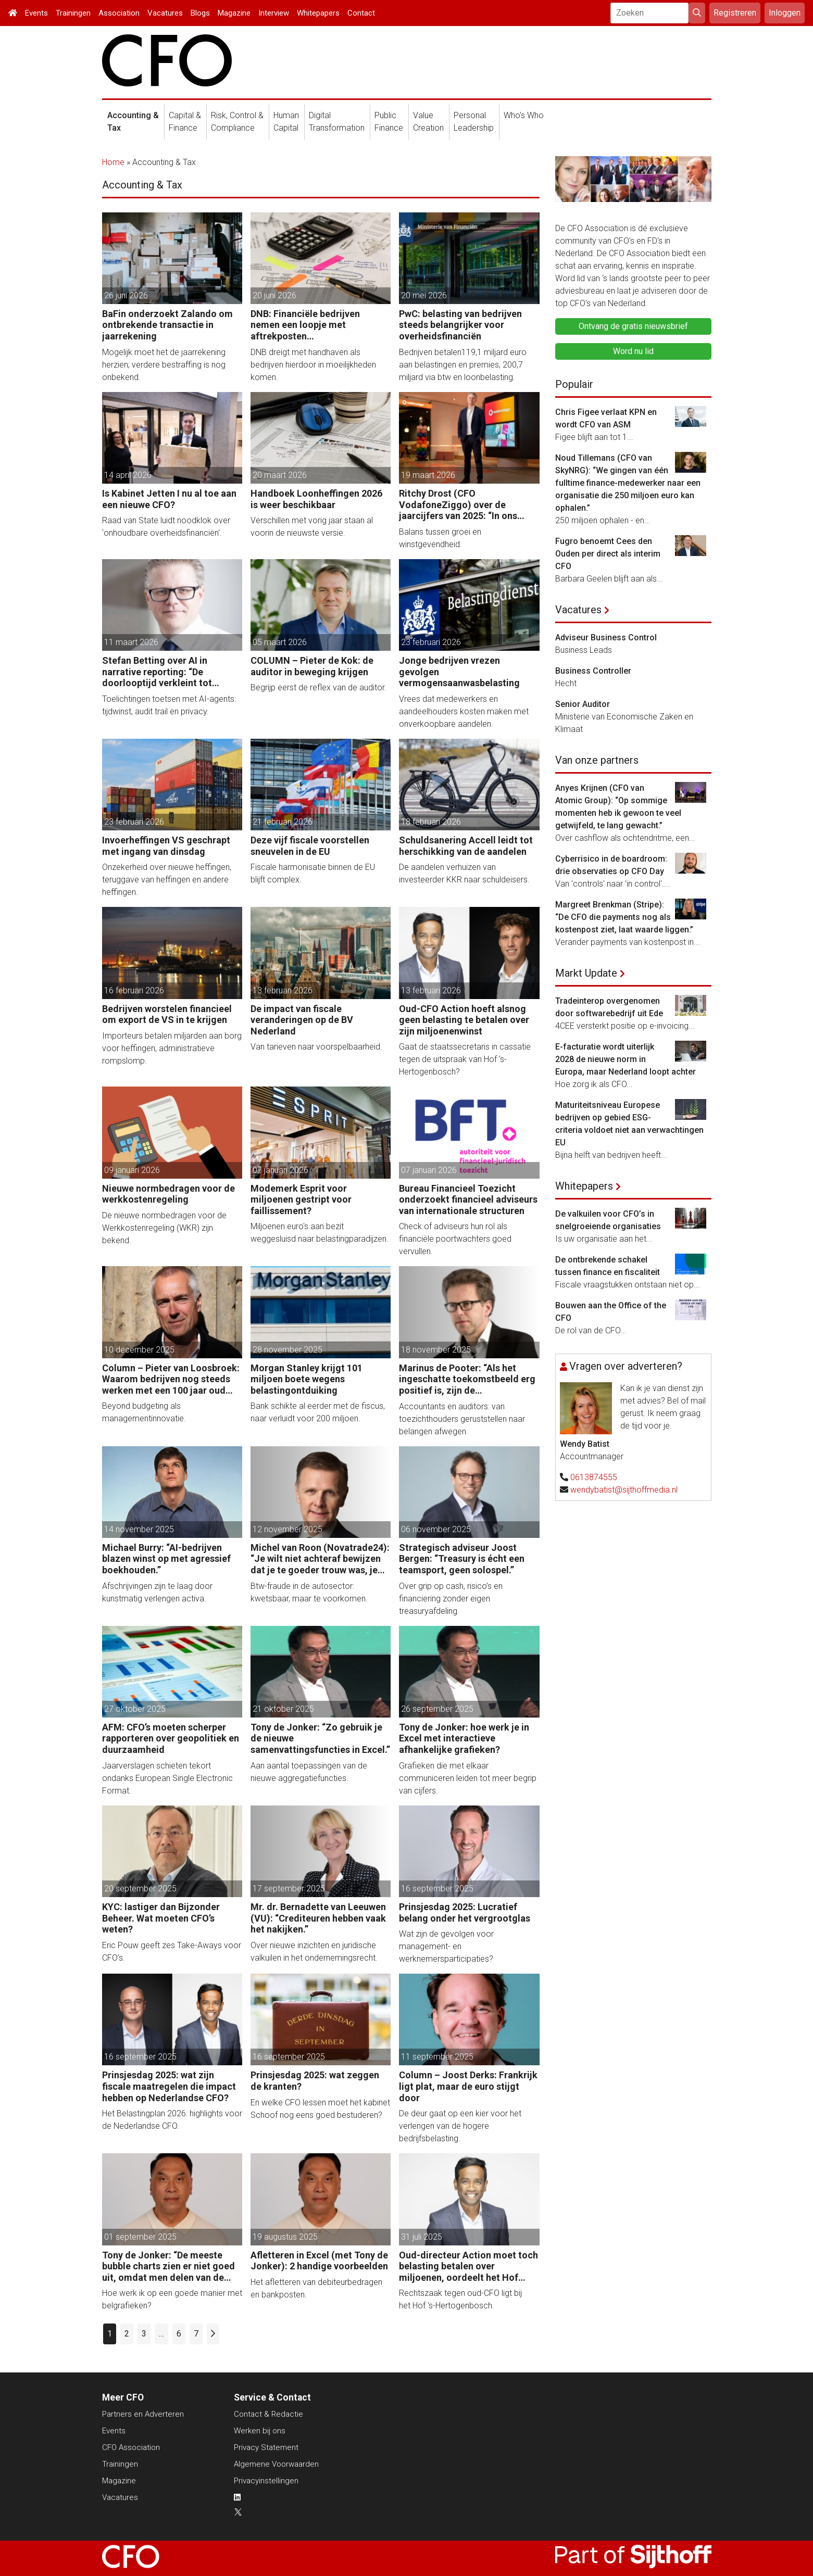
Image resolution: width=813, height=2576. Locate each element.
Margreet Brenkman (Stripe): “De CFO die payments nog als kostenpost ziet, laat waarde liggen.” (624, 917)
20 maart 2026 (280, 475)
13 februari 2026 (282, 990)
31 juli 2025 (421, 2237)
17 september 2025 (289, 1888)
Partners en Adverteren (143, 2414)
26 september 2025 (437, 1709)
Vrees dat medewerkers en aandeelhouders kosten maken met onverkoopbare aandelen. (464, 711)
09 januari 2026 (132, 1170)
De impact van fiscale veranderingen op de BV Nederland (302, 1020)
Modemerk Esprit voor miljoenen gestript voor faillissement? (301, 1199)
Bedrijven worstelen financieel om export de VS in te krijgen (167, 1014)
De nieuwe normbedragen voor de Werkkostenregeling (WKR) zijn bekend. (164, 1227)
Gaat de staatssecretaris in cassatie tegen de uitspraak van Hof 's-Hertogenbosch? (465, 1059)
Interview (273, 13)
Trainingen (73, 13)
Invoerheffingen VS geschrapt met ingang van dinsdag (166, 846)
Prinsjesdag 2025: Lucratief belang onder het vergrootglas (464, 1912)
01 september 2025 (140, 2237)
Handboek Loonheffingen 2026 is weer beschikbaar (316, 499)
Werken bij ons (259, 2430)
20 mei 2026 (424, 295)
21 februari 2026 (282, 822)
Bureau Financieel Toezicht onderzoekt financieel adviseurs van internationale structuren (468, 1199)
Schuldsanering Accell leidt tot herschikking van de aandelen (466, 846)
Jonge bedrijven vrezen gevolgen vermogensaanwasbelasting (459, 671)
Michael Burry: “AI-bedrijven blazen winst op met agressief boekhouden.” (166, 1558)
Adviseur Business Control (606, 637)
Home (113, 162)
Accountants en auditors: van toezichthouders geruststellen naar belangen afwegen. (462, 1418)
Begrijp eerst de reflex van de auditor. (318, 687)
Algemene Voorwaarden (276, 2464)
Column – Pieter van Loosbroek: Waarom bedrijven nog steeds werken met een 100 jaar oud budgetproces (171, 1379)
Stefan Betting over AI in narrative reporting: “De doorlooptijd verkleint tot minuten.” (157, 672)
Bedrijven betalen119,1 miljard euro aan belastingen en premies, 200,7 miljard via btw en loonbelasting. (463, 364)
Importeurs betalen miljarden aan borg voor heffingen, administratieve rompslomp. (172, 1048)
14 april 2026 (128, 475)
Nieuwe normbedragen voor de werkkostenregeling (168, 1194)
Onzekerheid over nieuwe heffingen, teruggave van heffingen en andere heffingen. (166, 879)
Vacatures (165, 13)
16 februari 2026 (134, 990)
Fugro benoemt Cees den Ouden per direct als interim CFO (607, 553)
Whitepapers (318, 13)
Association (119, 13)
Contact (361, 13)
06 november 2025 (436, 1529)
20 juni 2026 (274, 295)
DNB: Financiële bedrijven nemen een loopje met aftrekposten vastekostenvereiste (305, 325)
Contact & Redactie (268, 2414)
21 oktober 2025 (283, 1709)
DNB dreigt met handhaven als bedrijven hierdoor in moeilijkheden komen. (313, 364)
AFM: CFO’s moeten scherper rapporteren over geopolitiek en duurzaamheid (170, 1738)
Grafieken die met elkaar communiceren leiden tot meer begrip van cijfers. (467, 1778)
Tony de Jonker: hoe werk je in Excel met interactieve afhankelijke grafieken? (464, 1738)
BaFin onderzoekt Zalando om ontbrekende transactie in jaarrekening (167, 325)
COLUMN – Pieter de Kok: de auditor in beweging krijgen (312, 666)
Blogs (200, 13)
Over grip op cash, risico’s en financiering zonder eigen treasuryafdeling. (451, 1598)
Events (36, 13)
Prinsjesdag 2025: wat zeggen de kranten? (315, 2080)
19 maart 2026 (428, 475)
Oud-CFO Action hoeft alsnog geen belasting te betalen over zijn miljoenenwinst (464, 1020)
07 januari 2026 (280, 1170)
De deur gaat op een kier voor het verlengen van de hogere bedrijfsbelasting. (460, 2125)
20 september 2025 (140, 1888)
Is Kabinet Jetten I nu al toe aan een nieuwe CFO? (169, 499)
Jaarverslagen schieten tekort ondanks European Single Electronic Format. (167, 1778)
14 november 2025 (139, 1529)
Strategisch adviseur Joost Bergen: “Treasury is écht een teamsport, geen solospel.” (461, 1558)
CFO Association (131, 2447)
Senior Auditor (582, 704)
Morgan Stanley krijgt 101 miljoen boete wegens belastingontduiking (306, 1379)
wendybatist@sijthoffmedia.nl (624, 1490)
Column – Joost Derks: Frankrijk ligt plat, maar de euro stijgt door (468, 2086)
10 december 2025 (139, 1350)
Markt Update (586, 973)
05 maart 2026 (280, 642)
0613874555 (593, 1477)
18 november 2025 (436, 1350)
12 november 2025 (287, 1529)
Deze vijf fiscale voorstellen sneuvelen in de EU (310, 846)
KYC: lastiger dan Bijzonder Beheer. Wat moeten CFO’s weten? (161, 1918)
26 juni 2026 (126, 295)
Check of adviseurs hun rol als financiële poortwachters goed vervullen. (455, 1238)
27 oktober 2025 (135, 1709)
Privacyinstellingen (266, 2480)
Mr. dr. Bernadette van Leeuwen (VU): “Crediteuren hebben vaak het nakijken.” (318, 1918)
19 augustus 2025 (285, 2237)
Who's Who (524, 115)
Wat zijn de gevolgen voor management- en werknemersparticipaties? (446, 1946)
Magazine (234, 13)
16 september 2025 (437, 1888)
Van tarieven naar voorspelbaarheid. (316, 1047)
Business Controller (593, 671)
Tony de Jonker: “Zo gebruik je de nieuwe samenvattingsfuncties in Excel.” (320, 1738)
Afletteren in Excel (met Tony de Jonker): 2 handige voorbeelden (319, 2261)
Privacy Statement (266, 2447)
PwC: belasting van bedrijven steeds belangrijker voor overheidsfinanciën (460, 325)
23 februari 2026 (431, 642)
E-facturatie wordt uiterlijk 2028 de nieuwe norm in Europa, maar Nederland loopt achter (625, 1059)
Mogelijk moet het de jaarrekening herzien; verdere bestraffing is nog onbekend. (164, 364)
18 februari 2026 (431, 822)
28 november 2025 (287, 1350)
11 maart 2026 (131, 642)
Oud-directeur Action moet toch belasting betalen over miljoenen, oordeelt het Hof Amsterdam (468, 2266)
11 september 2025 (437, 2057)
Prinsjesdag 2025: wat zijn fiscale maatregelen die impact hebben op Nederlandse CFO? (169, 2086)
